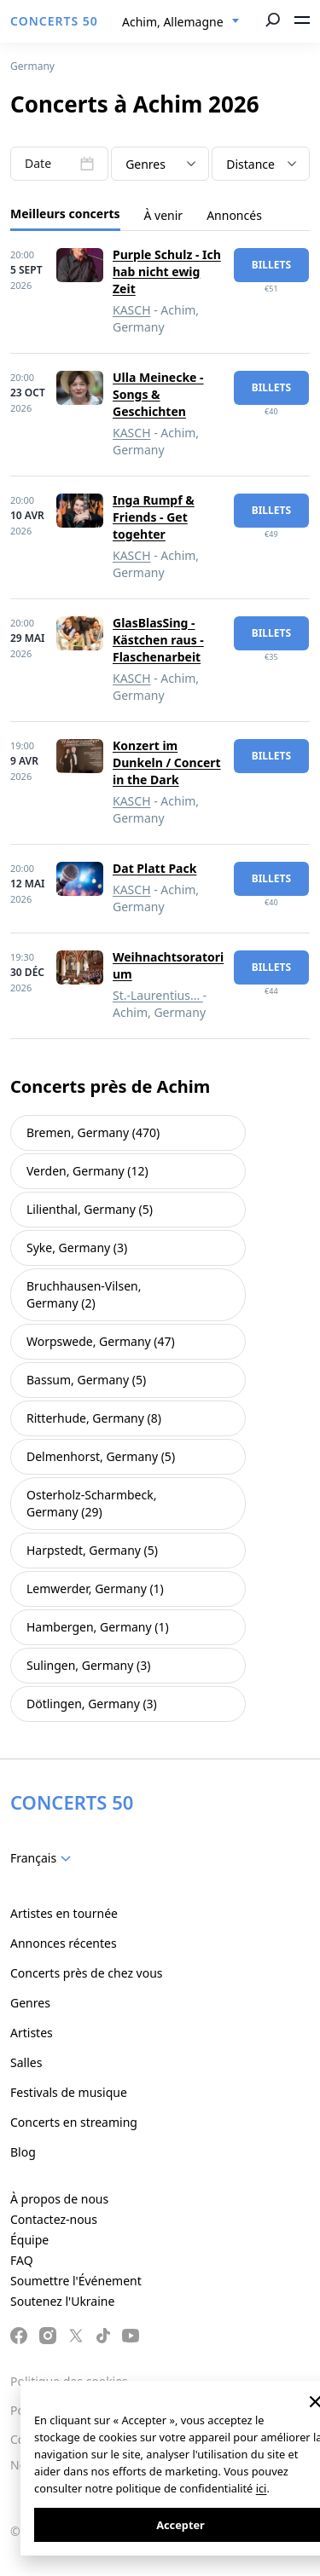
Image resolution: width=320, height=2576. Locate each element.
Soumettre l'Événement (76, 2281)
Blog (23, 2152)
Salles (26, 2062)
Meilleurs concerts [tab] (65, 213)
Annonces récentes (63, 1943)
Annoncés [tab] (234, 215)
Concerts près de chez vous (86, 1973)
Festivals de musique (68, 2092)
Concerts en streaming (73, 2122)
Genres (30, 2003)
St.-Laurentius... (158, 995)
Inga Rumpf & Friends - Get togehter (154, 517)
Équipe (29, 2240)
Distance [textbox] (250, 164)
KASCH (132, 310)
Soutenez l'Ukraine (62, 2301)
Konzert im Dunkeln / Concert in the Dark (167, 762)
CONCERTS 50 (54, 21)
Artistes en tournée (64, 1913)
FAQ (21, 2260)
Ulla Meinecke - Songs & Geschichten (158, 394)
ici (261, 2488)
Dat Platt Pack (154, 868)
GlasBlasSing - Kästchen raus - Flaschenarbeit (158, 640)
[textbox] (160, 164)
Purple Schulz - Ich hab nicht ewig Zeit (167, 271)
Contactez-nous (53, 2219)
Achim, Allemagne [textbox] (173, 22)
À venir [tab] (163, 215)
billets (271, 264)
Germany (32, 66)
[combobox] (180, 22)
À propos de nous (59, 2199)
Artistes (31, 2032)
